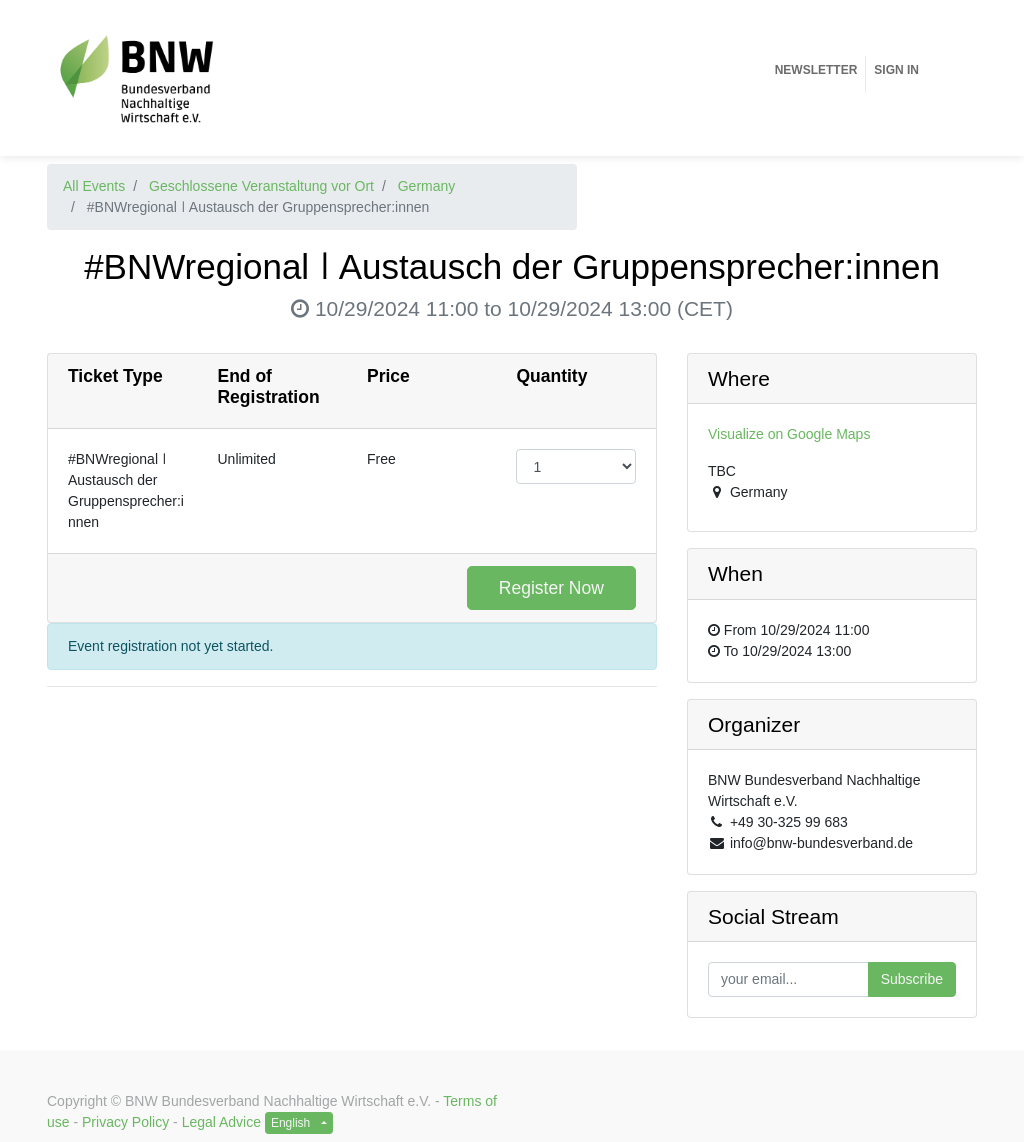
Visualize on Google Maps (789, 434)
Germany (427, 186)
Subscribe (912, 979)
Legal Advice (221, 1122)
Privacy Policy (125, 1122)
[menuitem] (816, 70)
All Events (94, 186)
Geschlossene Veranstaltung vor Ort (261, 186)
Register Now (551, 588)
